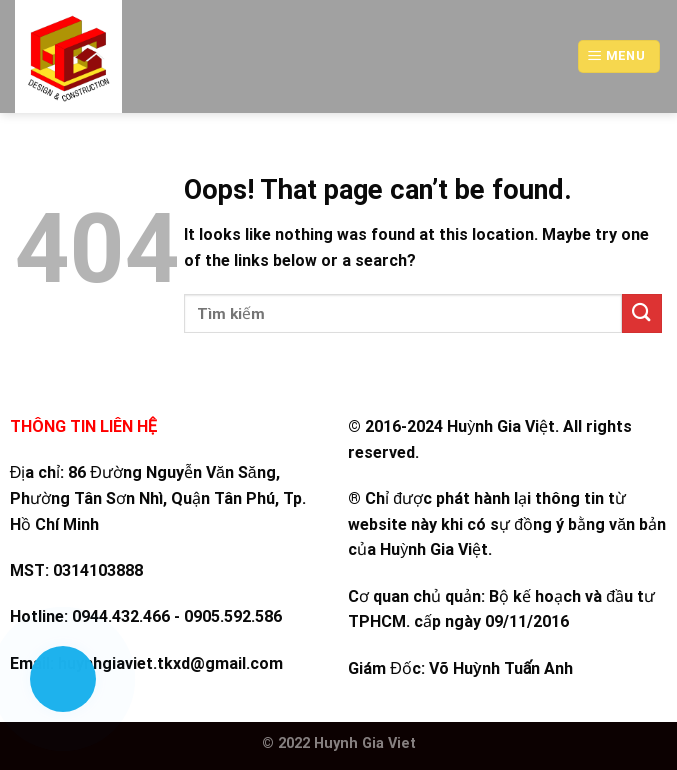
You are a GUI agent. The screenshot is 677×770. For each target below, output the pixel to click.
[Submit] (642, 313)
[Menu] (619, 56)
